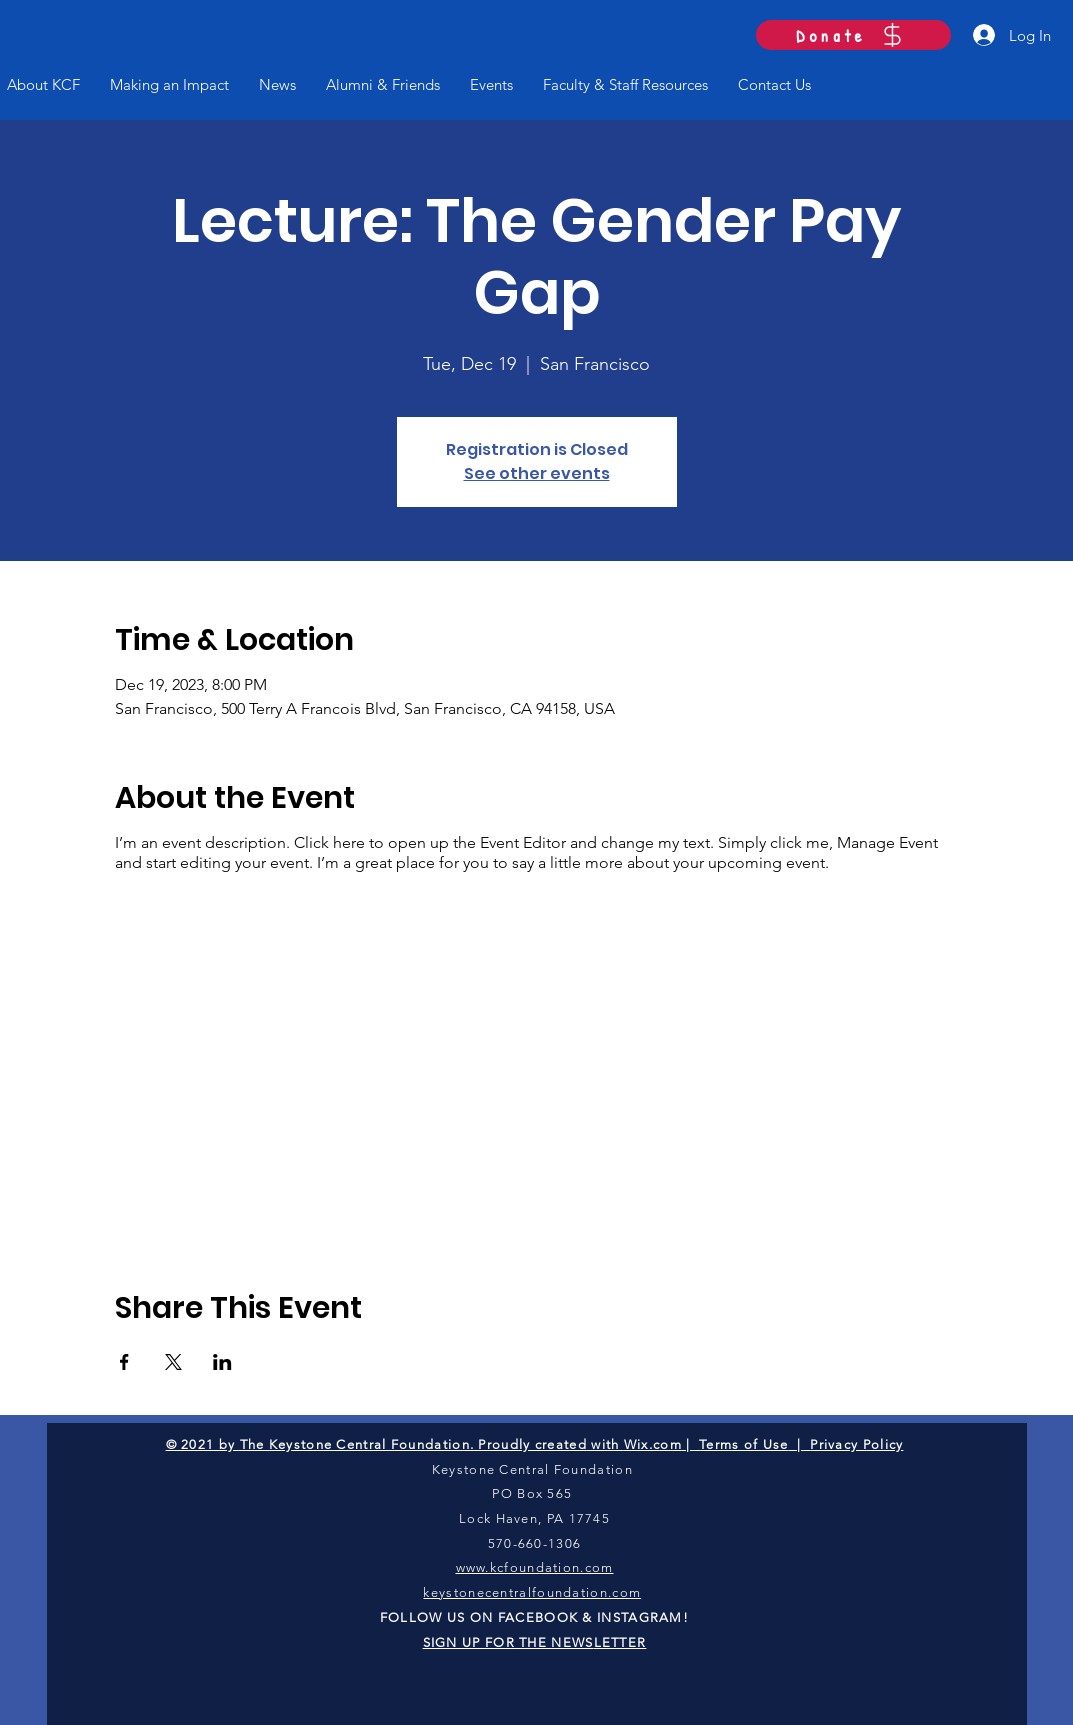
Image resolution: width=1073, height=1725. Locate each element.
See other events (537, 473)
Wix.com (653, 1444)
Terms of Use (744, 1444)
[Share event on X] (173, 1362)
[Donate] (853, 35)
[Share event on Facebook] (124, 1362)
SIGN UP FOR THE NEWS (508, 1642)
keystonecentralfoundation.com (532, 1592)
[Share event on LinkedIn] (222, 1362)
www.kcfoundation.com (535, 1567)
